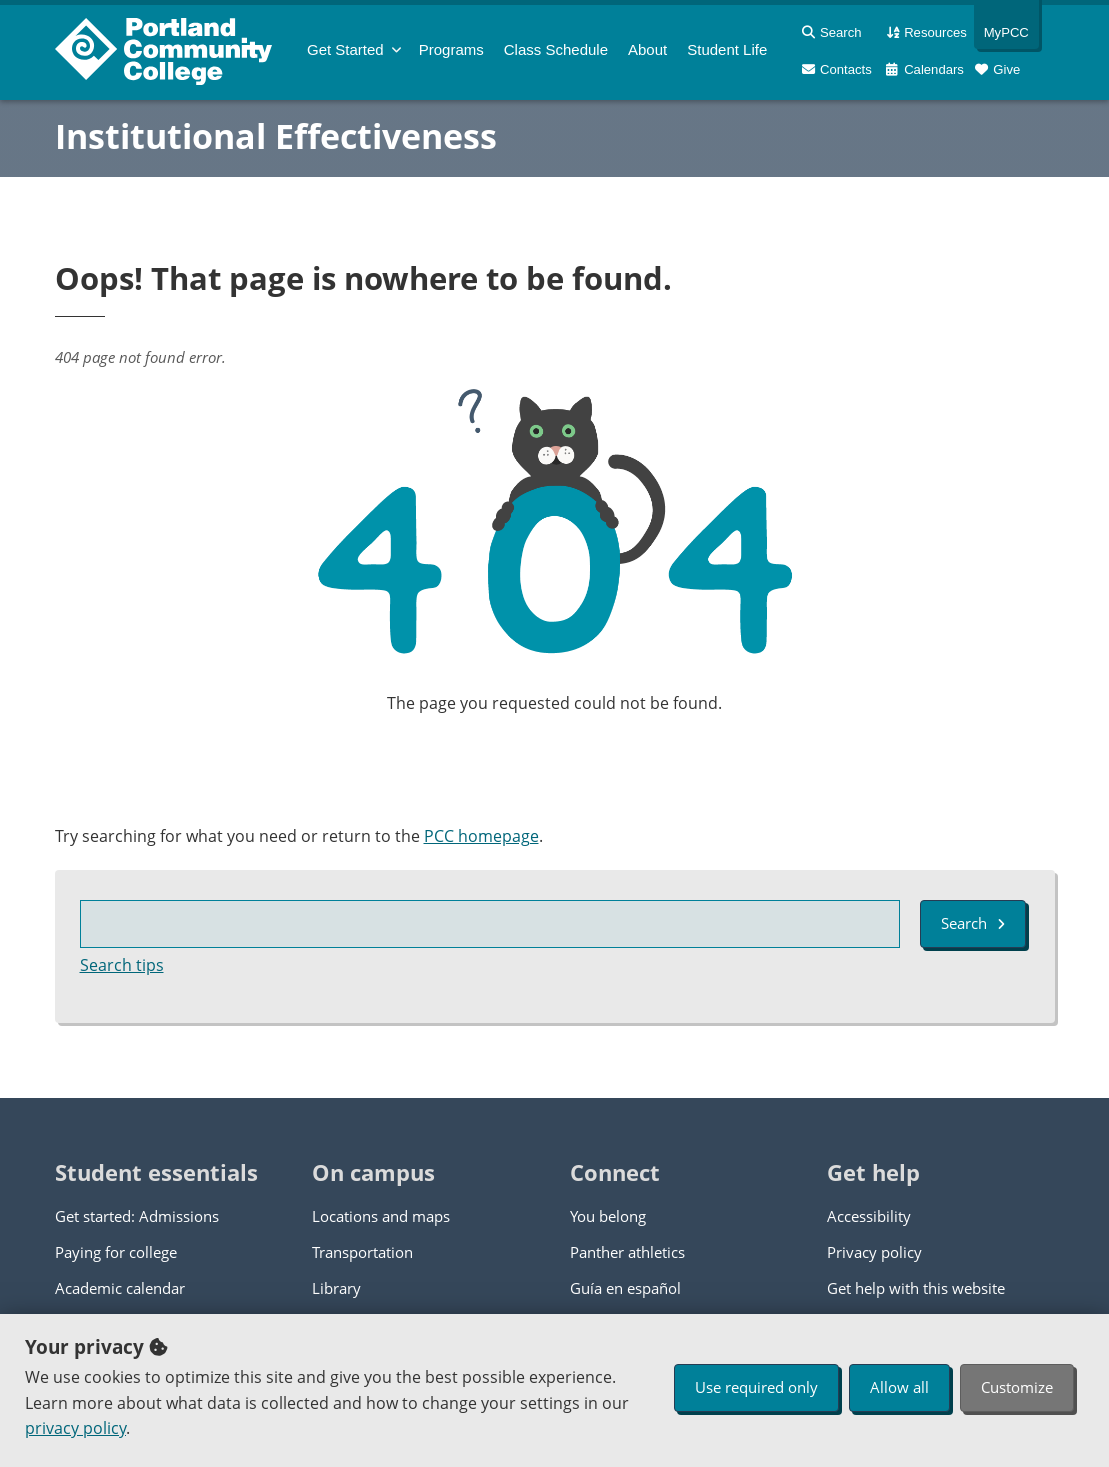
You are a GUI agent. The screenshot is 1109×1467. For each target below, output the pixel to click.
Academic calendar (120, 1288)
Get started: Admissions (137, 1216)
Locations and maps (381, 1216)
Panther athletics (627, 1252)
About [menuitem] (647, 49)
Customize (1017, 1387)
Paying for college (116, 1252)
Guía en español (625, 1288)
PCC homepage (481, 836)
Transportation (362, 1252)
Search (973, 923)
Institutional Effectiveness (276, 136)
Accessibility (869, 1216)
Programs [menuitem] (451, 49)
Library (336, 1288)
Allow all (899, 1387)
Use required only (756, 1387)
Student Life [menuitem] (727, 49)
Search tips (122, 965)
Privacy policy (874, 1252)
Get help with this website (916, 1288)
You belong (608, 1216)
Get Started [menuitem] (345, 49)
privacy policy (75, 1428)
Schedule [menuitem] (556, 49)
